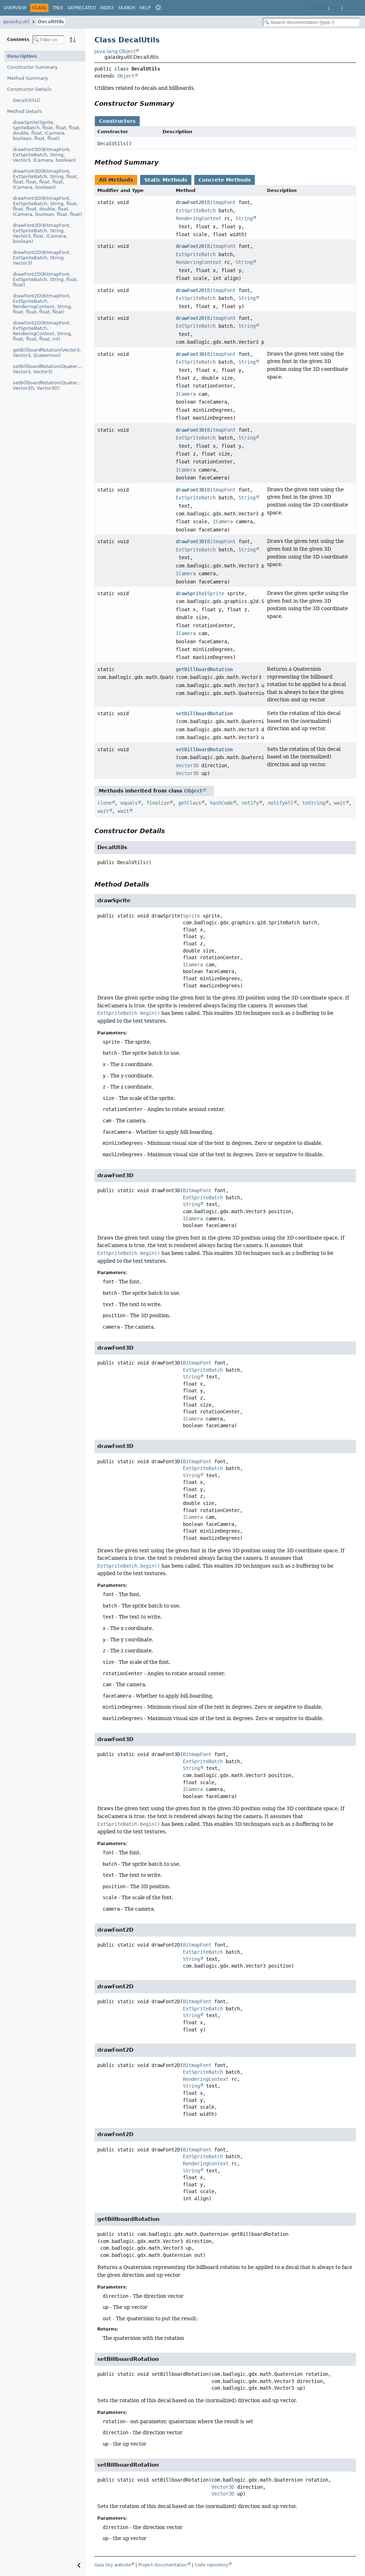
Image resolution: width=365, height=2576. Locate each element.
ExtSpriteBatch (196, 210)
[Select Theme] (158, 7)
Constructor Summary (32, 67)
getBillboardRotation (204, 669)
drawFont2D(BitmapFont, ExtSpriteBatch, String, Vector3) (42, 258)
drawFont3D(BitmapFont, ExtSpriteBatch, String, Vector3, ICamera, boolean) (44, 155)
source (351, 8)
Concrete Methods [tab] (225, 180)
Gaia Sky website (112, 2564)
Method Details (24, 111)
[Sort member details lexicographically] (72, 39)
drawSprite (190, 593)
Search (126, 7)
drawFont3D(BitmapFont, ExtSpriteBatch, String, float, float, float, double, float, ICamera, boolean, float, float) (47, 206)
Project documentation (162, 2564)
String (244, 218)
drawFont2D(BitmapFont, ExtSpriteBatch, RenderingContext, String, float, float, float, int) (42, 331)
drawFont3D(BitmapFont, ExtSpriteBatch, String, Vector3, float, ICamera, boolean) (42, 233)
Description (22, 56)
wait (339, 803)
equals (129, 803)
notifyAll (280, 803)
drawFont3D (190, 354)
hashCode (221, 803)
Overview (15, 7)
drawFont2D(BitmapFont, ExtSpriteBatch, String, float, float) (45, 279)
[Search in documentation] (311, 22)
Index (107, 7)
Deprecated (82, 7)
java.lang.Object (114, 51)
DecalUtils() (26, 100)
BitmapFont (221, 202)
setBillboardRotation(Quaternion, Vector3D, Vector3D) (49, 385)
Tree (57, 7)
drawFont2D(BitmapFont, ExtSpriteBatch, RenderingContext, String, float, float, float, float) (42, 304)
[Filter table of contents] (48, 39)
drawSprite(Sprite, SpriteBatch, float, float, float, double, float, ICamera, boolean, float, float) (47, 130)
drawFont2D (190, 202)
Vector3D (187, 765)
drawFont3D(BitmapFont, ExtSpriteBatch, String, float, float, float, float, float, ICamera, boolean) (45, 179)
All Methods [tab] (116, 180)
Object (125, 76)
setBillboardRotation (204, 713)
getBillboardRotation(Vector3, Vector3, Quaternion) (47, 352)
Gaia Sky (317, 8)
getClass (189, 803)
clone (104, 803)
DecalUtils (51, 21)
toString (313, 803)
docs (335, 8)
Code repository (211, 2564)
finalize (157, 803)
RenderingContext (198, 218)
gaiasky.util (16, 21)
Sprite (215, 593)
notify (250, 803)
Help (144, 7)
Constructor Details (29, 89)
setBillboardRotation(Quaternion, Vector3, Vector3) (49, 369)
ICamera (186, 394)
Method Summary (27, 78)
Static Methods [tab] (165, 180)
